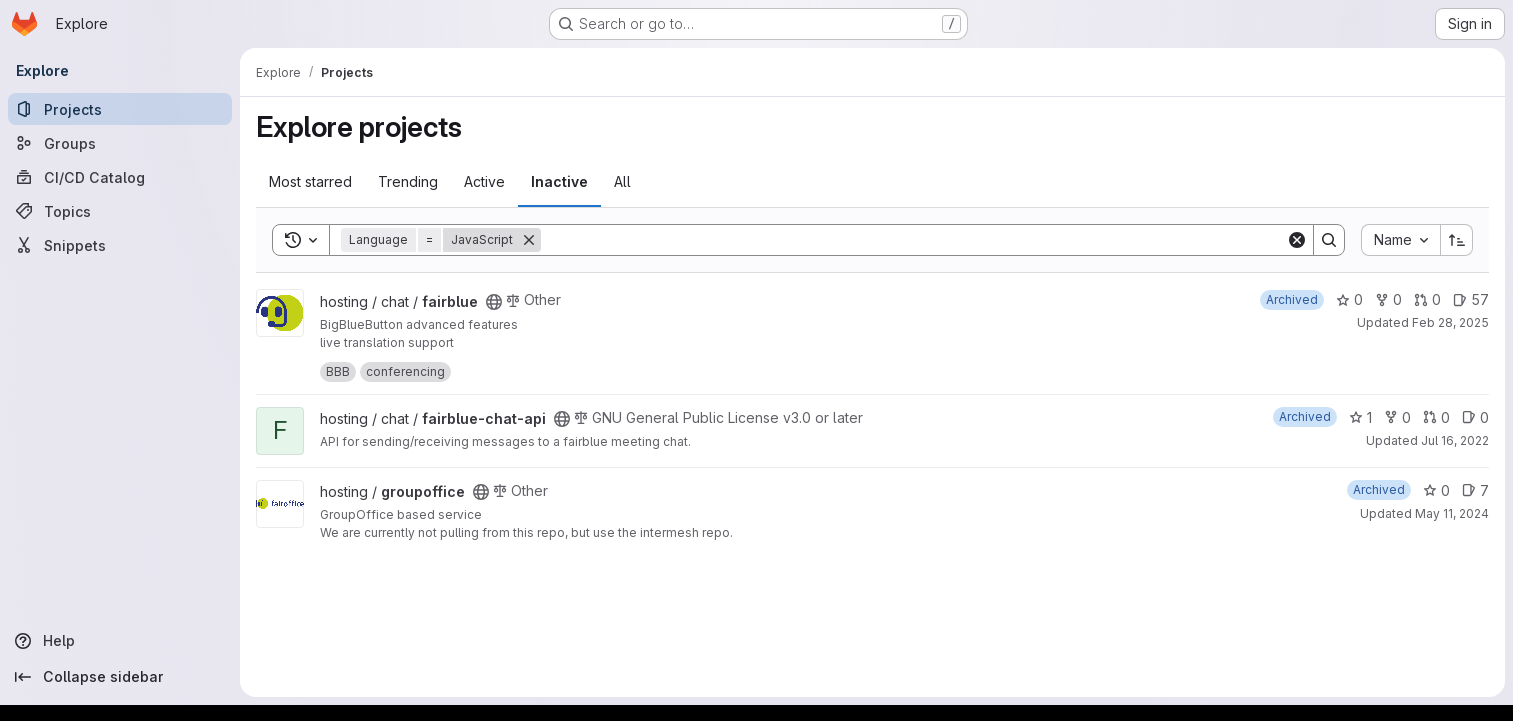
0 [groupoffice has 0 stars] (1436, 490)
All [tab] (622, 181)
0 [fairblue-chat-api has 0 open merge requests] (1436, 417)
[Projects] (120, 109)
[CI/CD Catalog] (120, 177)
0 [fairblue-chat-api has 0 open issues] (1475, 417)
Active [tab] (484, 181)
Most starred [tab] (310, 181)
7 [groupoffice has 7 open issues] (1475, 490)
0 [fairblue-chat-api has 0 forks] (1397, 417)
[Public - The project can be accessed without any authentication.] (494, 302)
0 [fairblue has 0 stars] (1349, 299)
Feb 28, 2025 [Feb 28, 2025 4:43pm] (1450, 322)
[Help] (120, 641)
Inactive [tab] (559, 181)
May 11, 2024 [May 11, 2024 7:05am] (1452, 513)
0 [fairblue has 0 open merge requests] (1427, 299)
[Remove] (529, 240)
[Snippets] (120, 245)
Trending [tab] (408, 181)
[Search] (913, 240)
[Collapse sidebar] (120, 677)
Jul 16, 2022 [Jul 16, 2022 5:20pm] (1455, 440)
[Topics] (120, 211)
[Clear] (1297, 240)
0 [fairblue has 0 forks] (1388, 299)
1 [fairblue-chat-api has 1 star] (1360, 417)
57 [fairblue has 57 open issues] (1471, 299)
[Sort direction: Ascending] (1457, 240)
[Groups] (120, 143)
